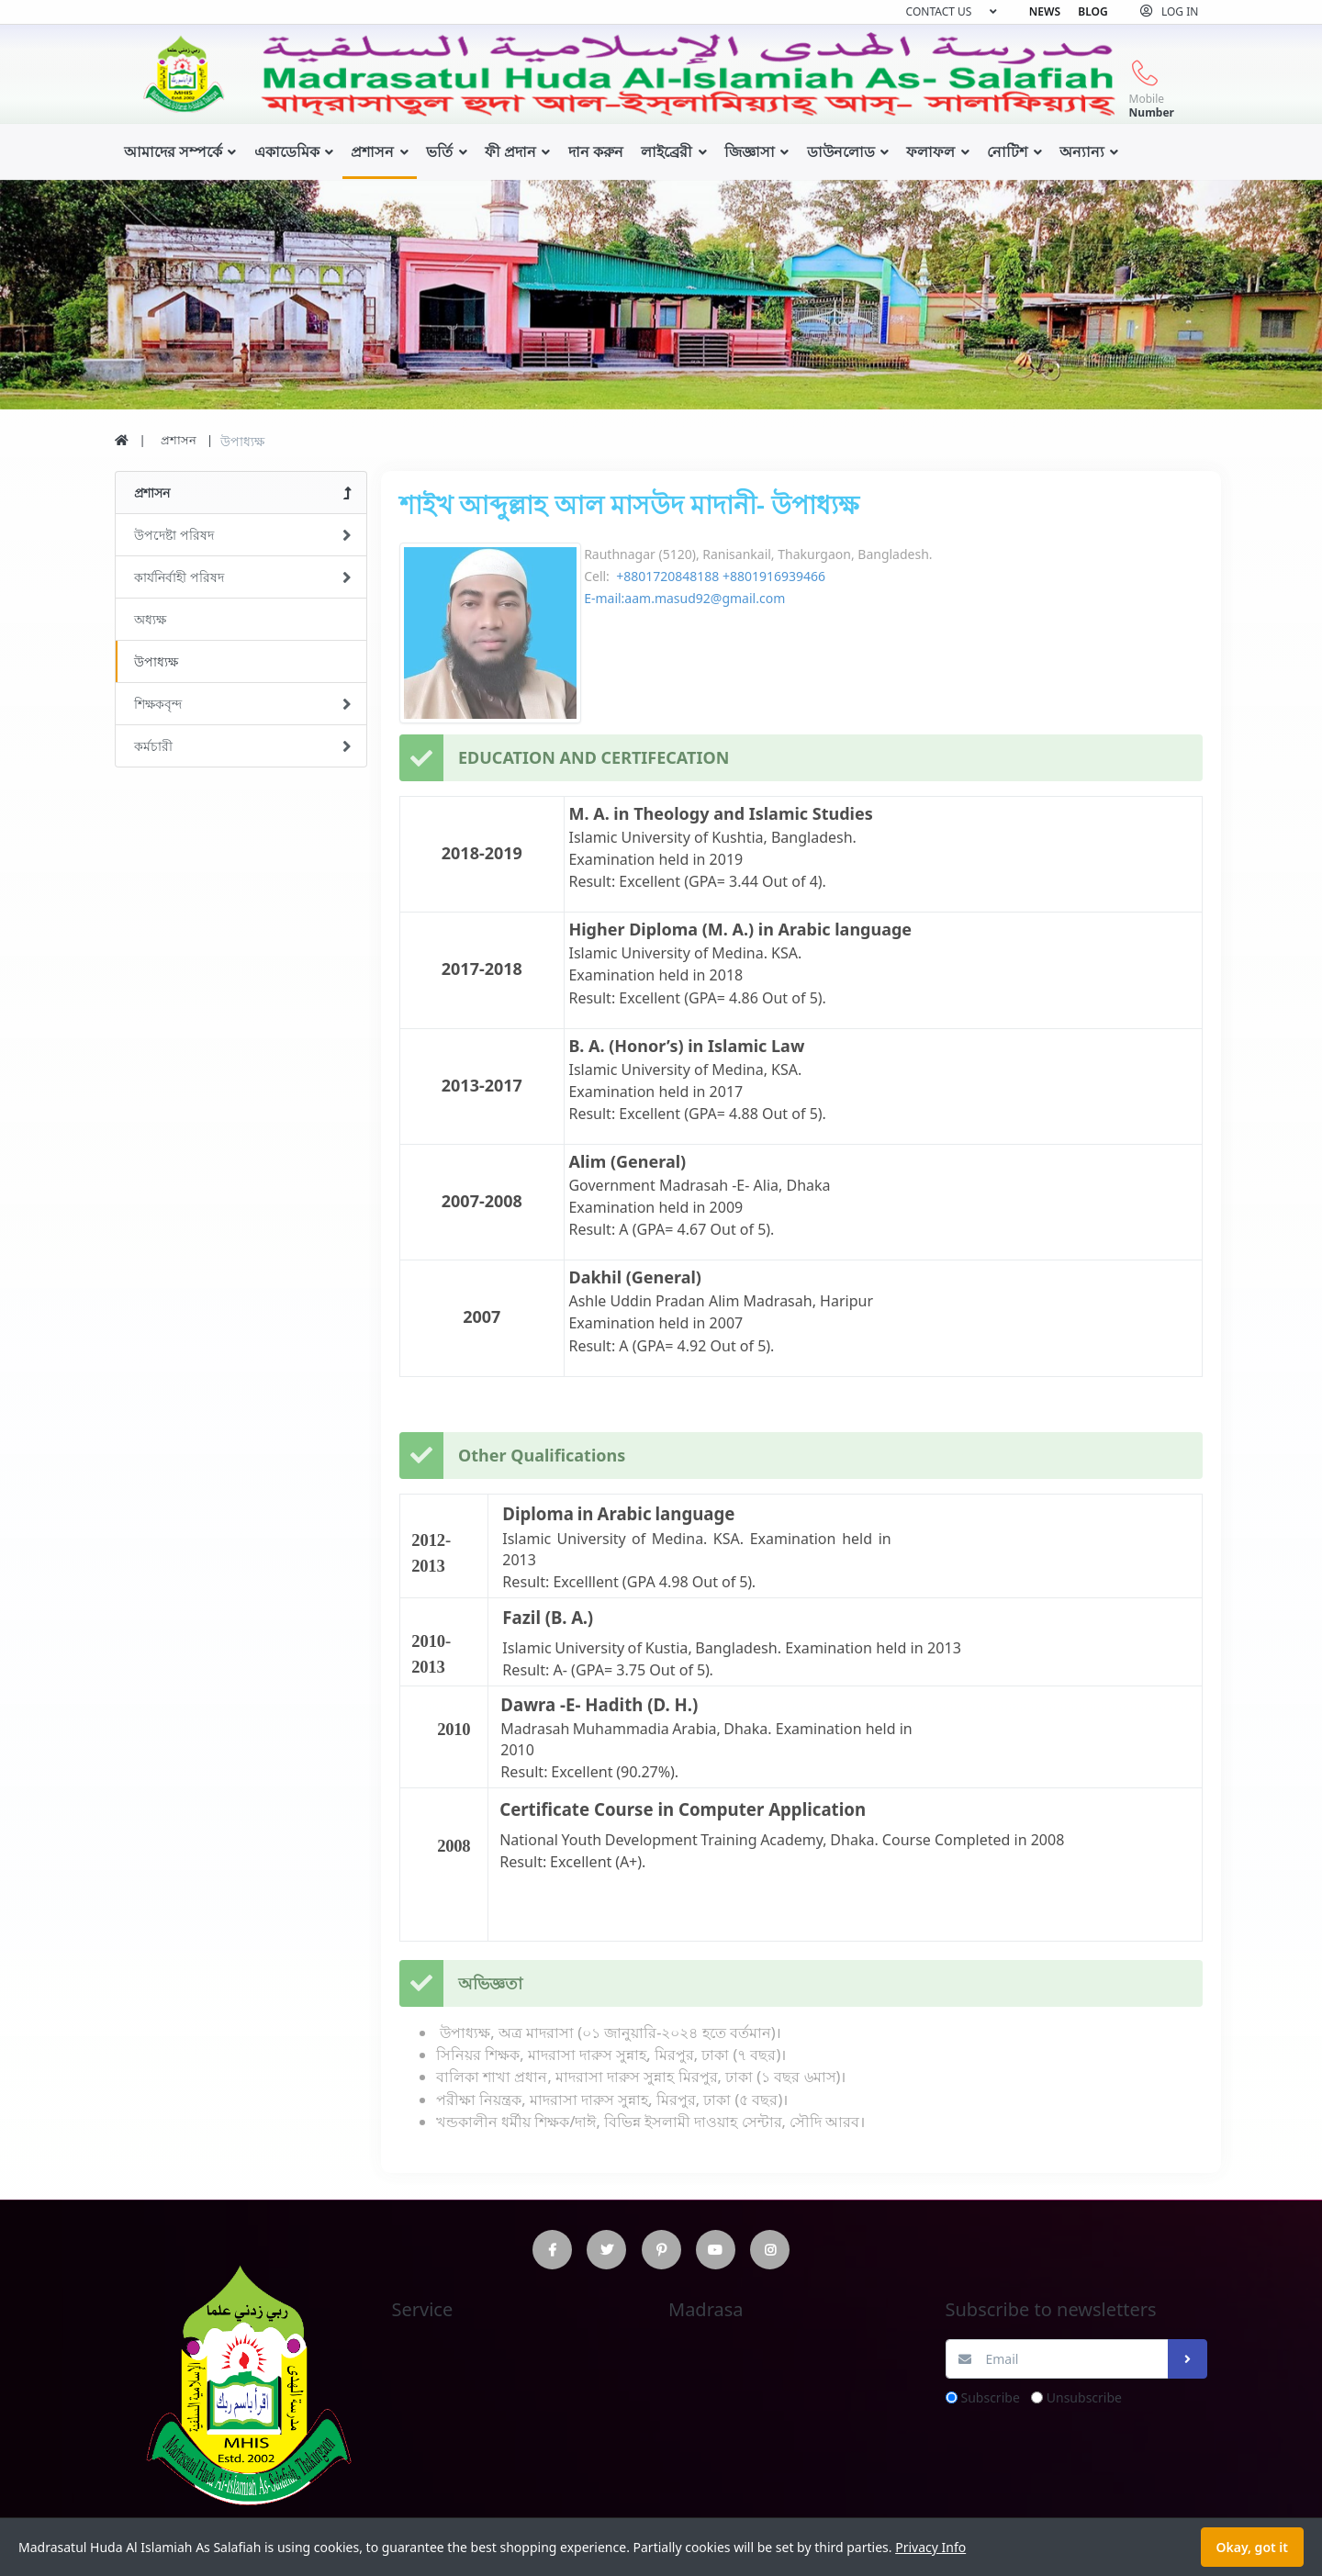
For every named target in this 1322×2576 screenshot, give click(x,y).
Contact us (939, 11)
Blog (1092, 11)
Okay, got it (1252, 2547)
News (1044, 11)
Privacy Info (930, 2547)
